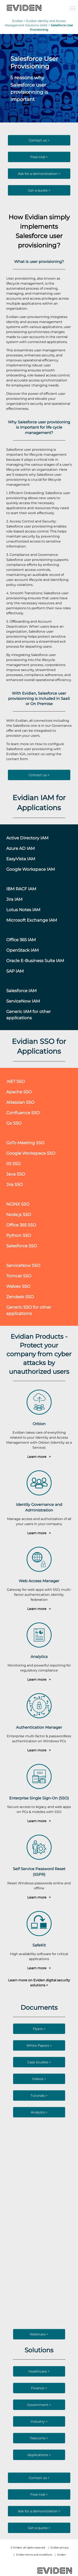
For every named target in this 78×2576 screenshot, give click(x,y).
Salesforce (31, 236)
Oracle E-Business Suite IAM (35, 960)
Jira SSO (14, 1184)
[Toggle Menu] (72, 8)
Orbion (39, 1423)
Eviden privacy (60, 2547)
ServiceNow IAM (23, 1001)
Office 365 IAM (21, 939)
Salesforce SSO (21, 1245)
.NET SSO (15, 1081)
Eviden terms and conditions (34, 2554)
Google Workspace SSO (30, 1153)
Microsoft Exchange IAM (31, 920)
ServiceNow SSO (23, 1265)
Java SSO (15, 1174)
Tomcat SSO (18, 1275)
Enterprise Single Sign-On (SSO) (39, 1798)
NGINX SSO (18, 1204)
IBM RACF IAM (21, 888)
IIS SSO (13, 1163)
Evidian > (19, 21)
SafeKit (39, 1945)
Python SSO (18, 1235)
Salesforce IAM (21, 990)
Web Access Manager (39, 1580)
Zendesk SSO (20, 1296)
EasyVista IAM (20, 858)
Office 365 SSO (21, 1224)
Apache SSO (19, 1091)
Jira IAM (14, 899)
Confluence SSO (23, 1112)
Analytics (39, 1656)
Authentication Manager (39, 1727)
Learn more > (39, 1457)
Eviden (61, 2554)
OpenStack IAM (22, 950)
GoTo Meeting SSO (25, 1142)
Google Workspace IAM (30, 869)
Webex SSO (18, 1286)
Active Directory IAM (27, 837)
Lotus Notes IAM (23, 909)
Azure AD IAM (20, 848)
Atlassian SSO (20, 1102)
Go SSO (14, 1123)
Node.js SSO (18, 1214)
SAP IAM (15, 971)
